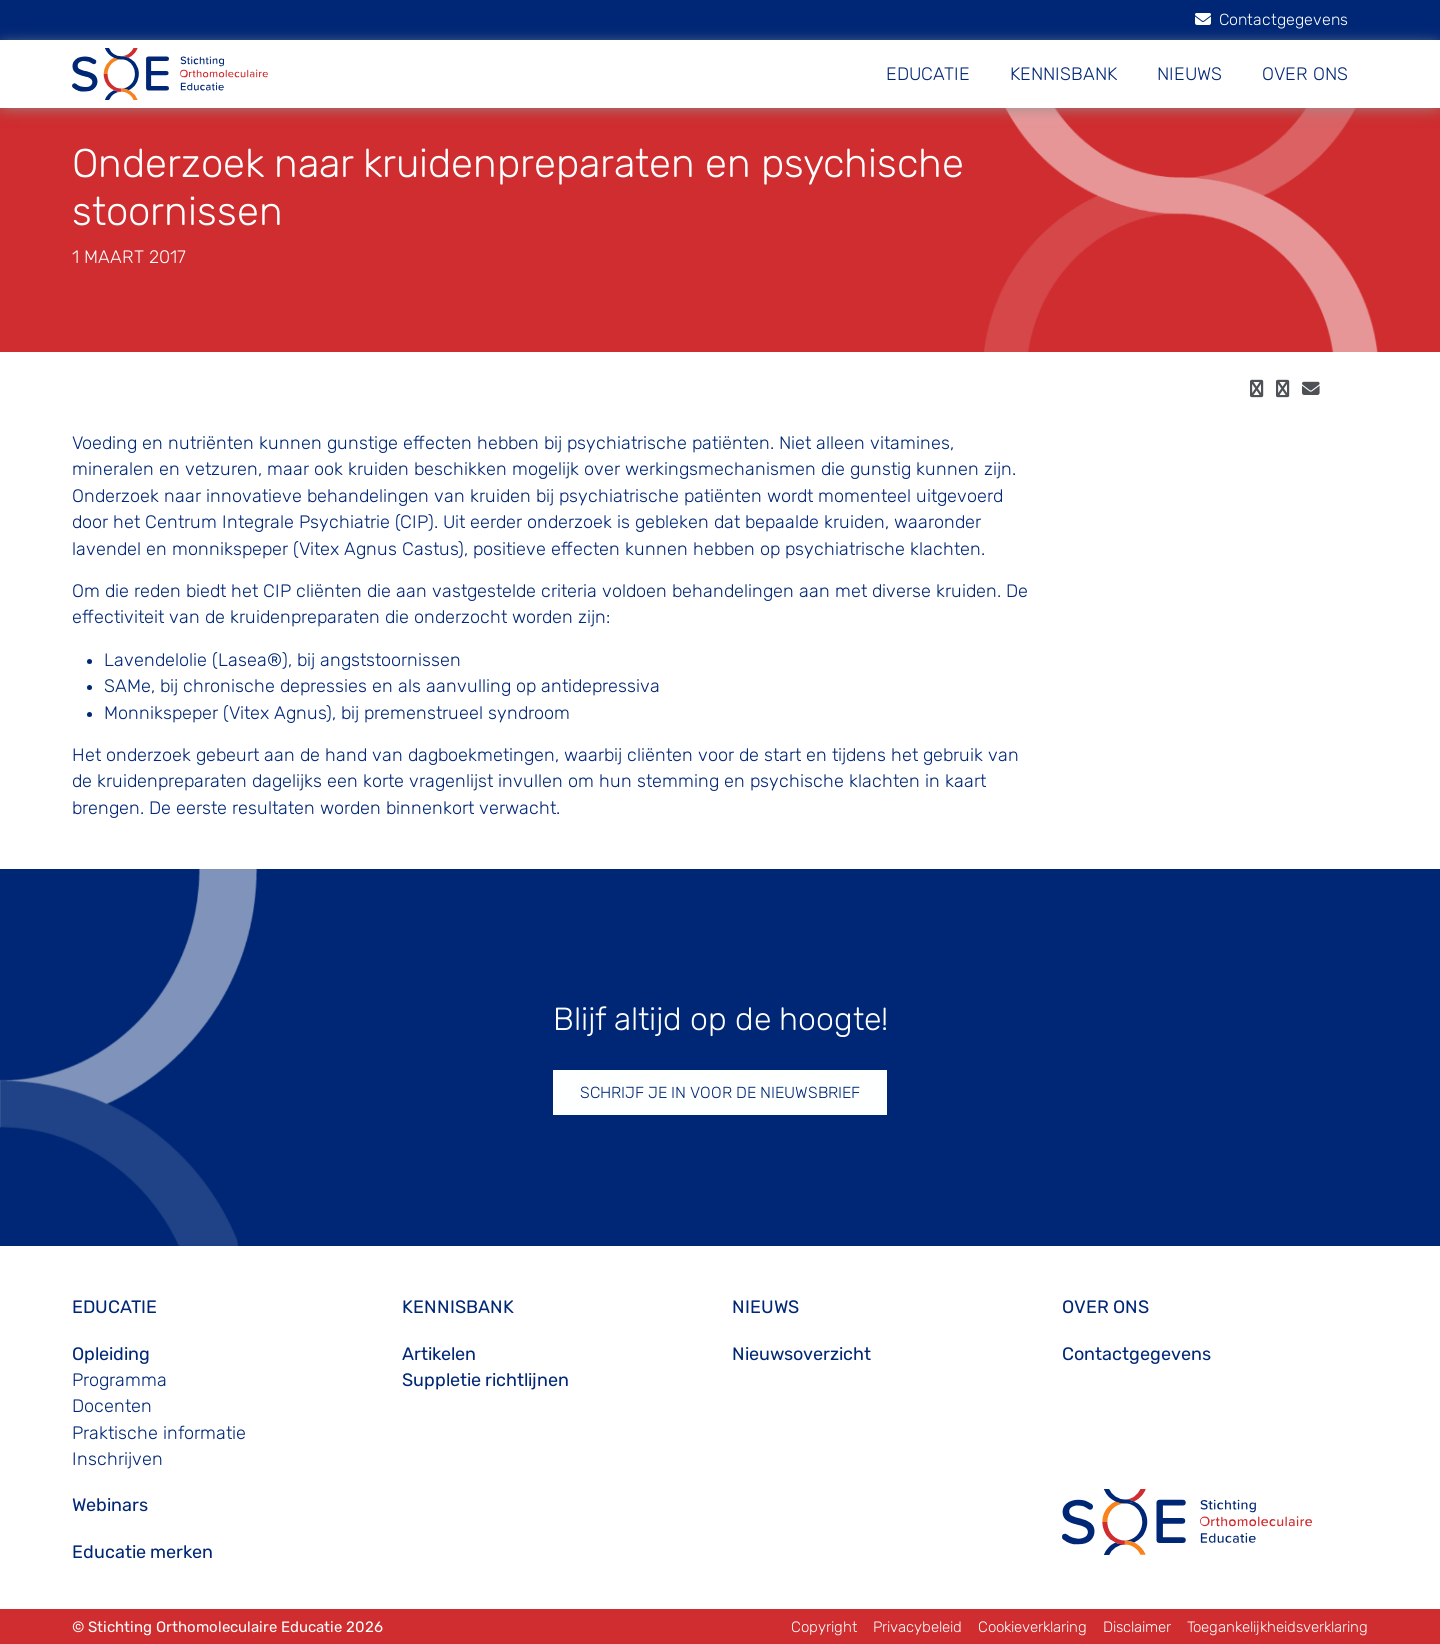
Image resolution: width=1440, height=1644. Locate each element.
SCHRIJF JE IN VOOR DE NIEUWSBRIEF (720, 1092)
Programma (119, 1380)
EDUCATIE (928, 74)
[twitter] (1282, 389)
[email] (1311, 389)
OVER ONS (1305, 74)
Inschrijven (117, 1459)
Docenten (112, 1406)
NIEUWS (1189, 74)
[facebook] (1256, 389)
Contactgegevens (1271, 19)
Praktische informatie (159, 1433)
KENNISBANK (1063, 74)
